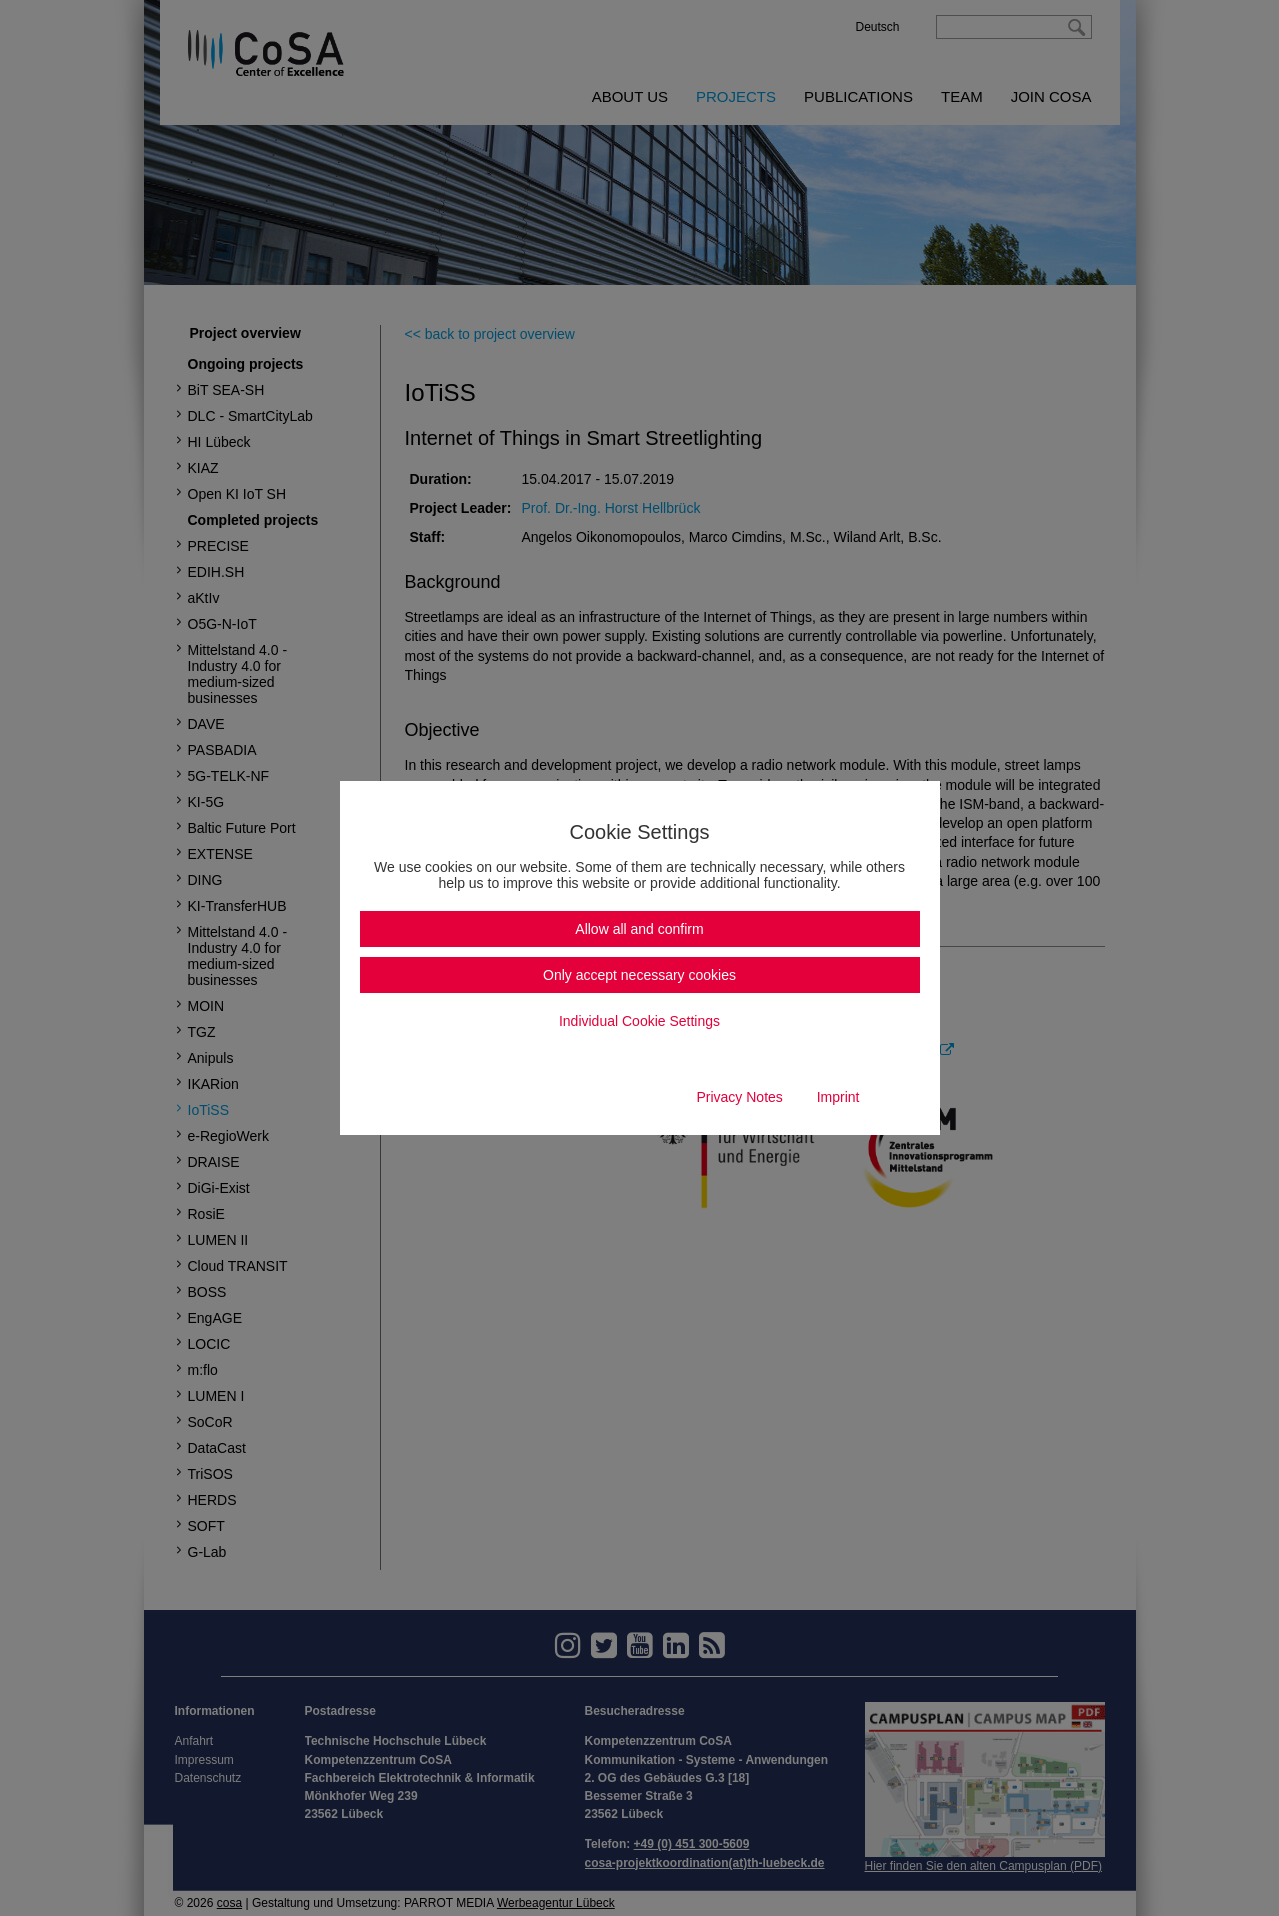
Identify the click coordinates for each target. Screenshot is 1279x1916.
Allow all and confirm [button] (639, 929)
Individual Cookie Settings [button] (639, 1021)
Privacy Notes (739, 1097)
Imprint (838, 1097)
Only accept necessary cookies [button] (639, 975)
